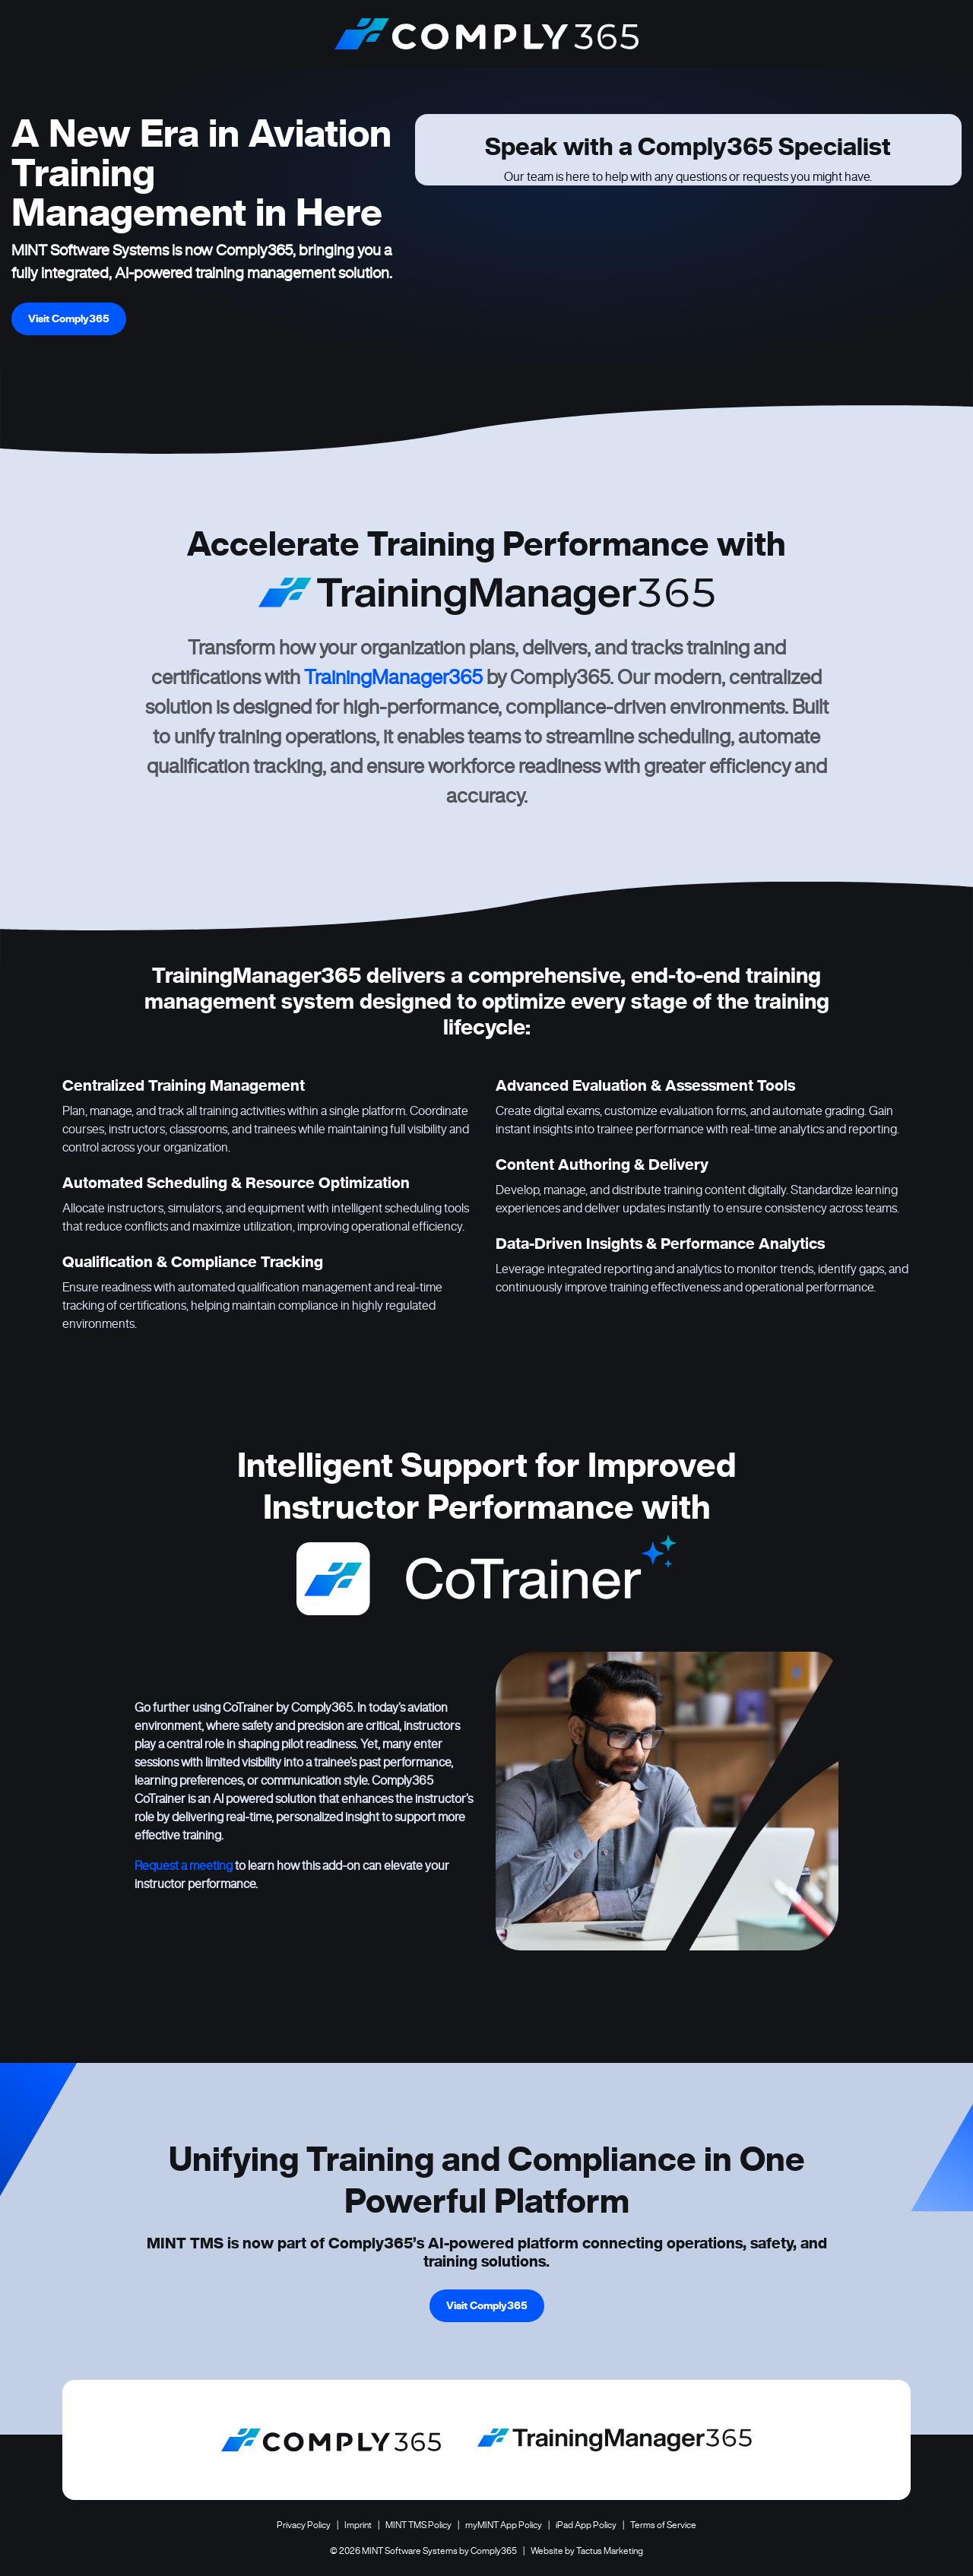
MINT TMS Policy (418, 2524)
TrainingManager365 (393, 677)
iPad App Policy (586, 2524)
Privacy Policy (304, 2524)
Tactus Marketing (609, 2550)
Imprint (358, 2524)
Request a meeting (184, 1865)
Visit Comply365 (68, 318)
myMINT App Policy (503, 2524)
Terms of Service (663, 2524)
